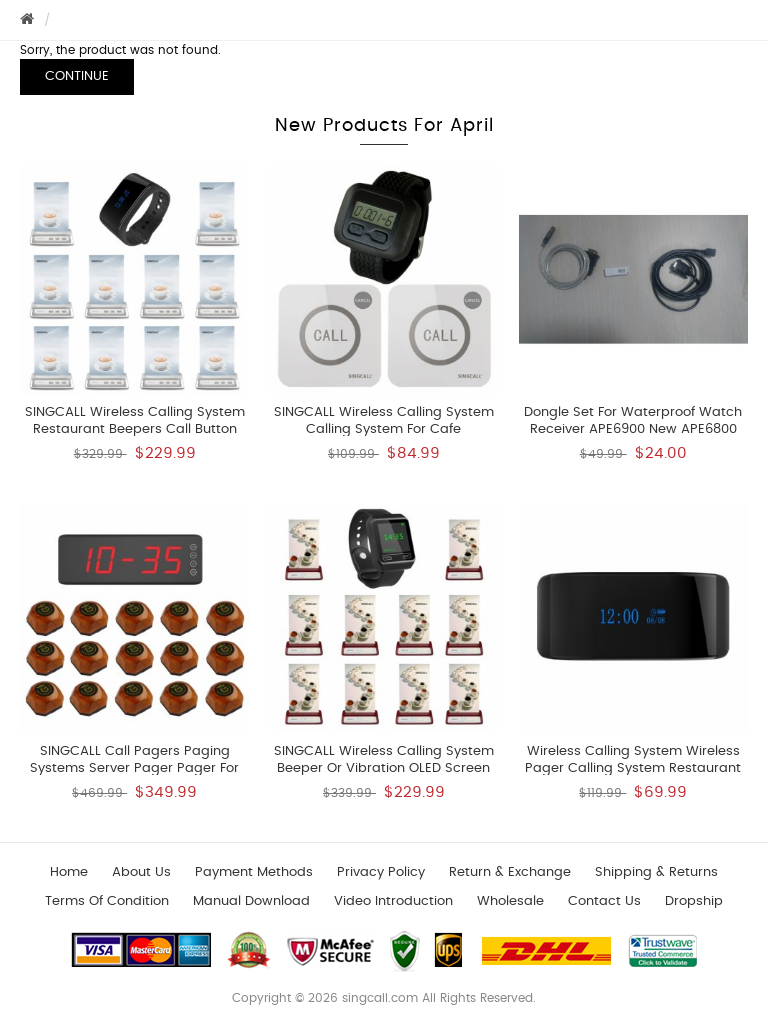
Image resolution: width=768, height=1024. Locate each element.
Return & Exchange (510, 872)
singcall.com (380, 998)
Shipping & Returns (656, 872)
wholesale (510, 901)
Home (69, 872)
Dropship (694, 901)
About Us (141, 872)
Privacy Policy (381, 872)
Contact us (604, 901)
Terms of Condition (107, 901)
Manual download (251, 901)
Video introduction (393, 901)
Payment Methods (254, 872)
